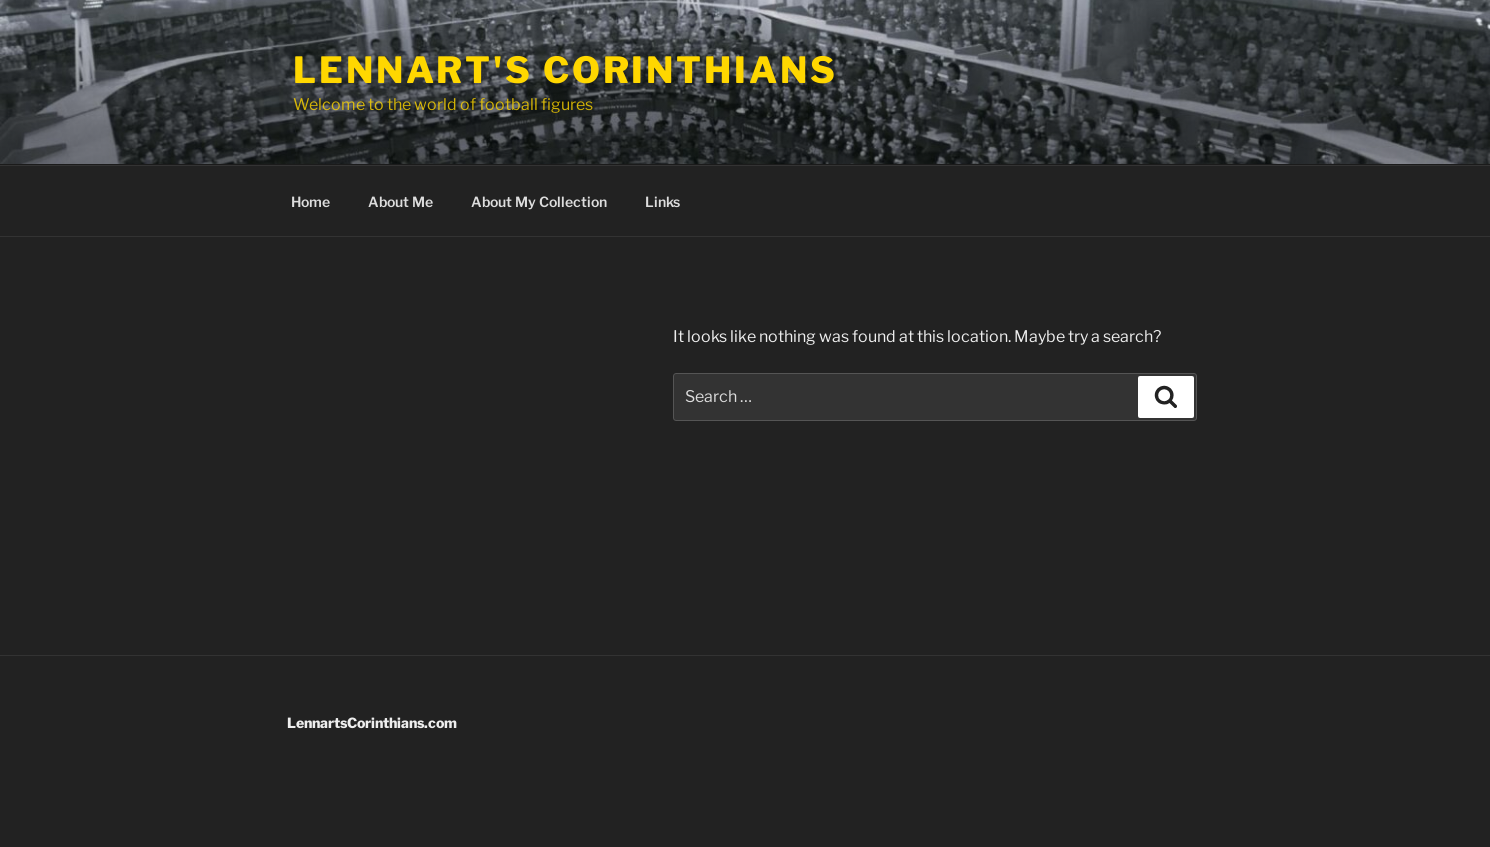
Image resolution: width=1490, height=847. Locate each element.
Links (662, 201)
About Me (400, 201)
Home (310, 201)
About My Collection (539, 201)
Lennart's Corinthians (565, 70)
